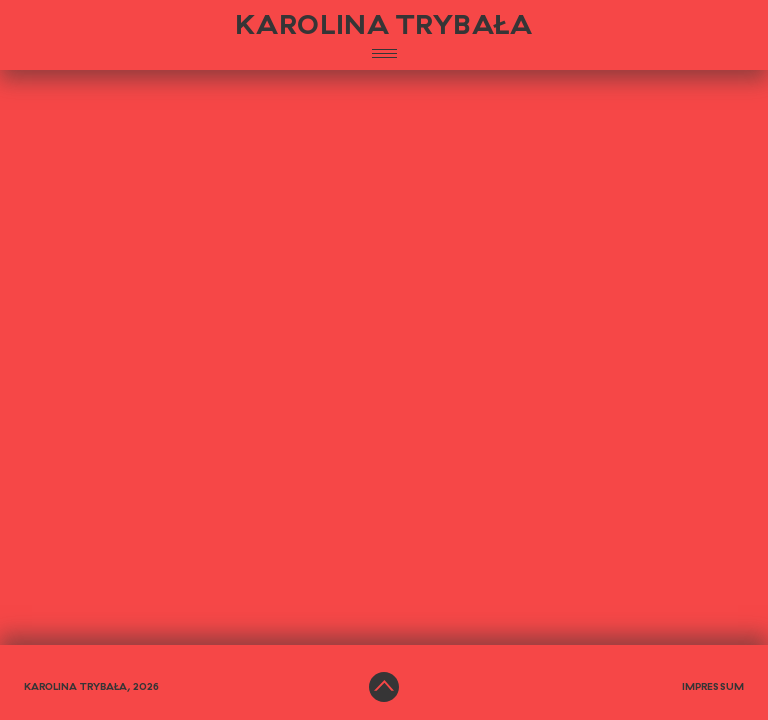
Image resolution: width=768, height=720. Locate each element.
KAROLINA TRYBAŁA (384, 26)
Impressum (713, 687)
